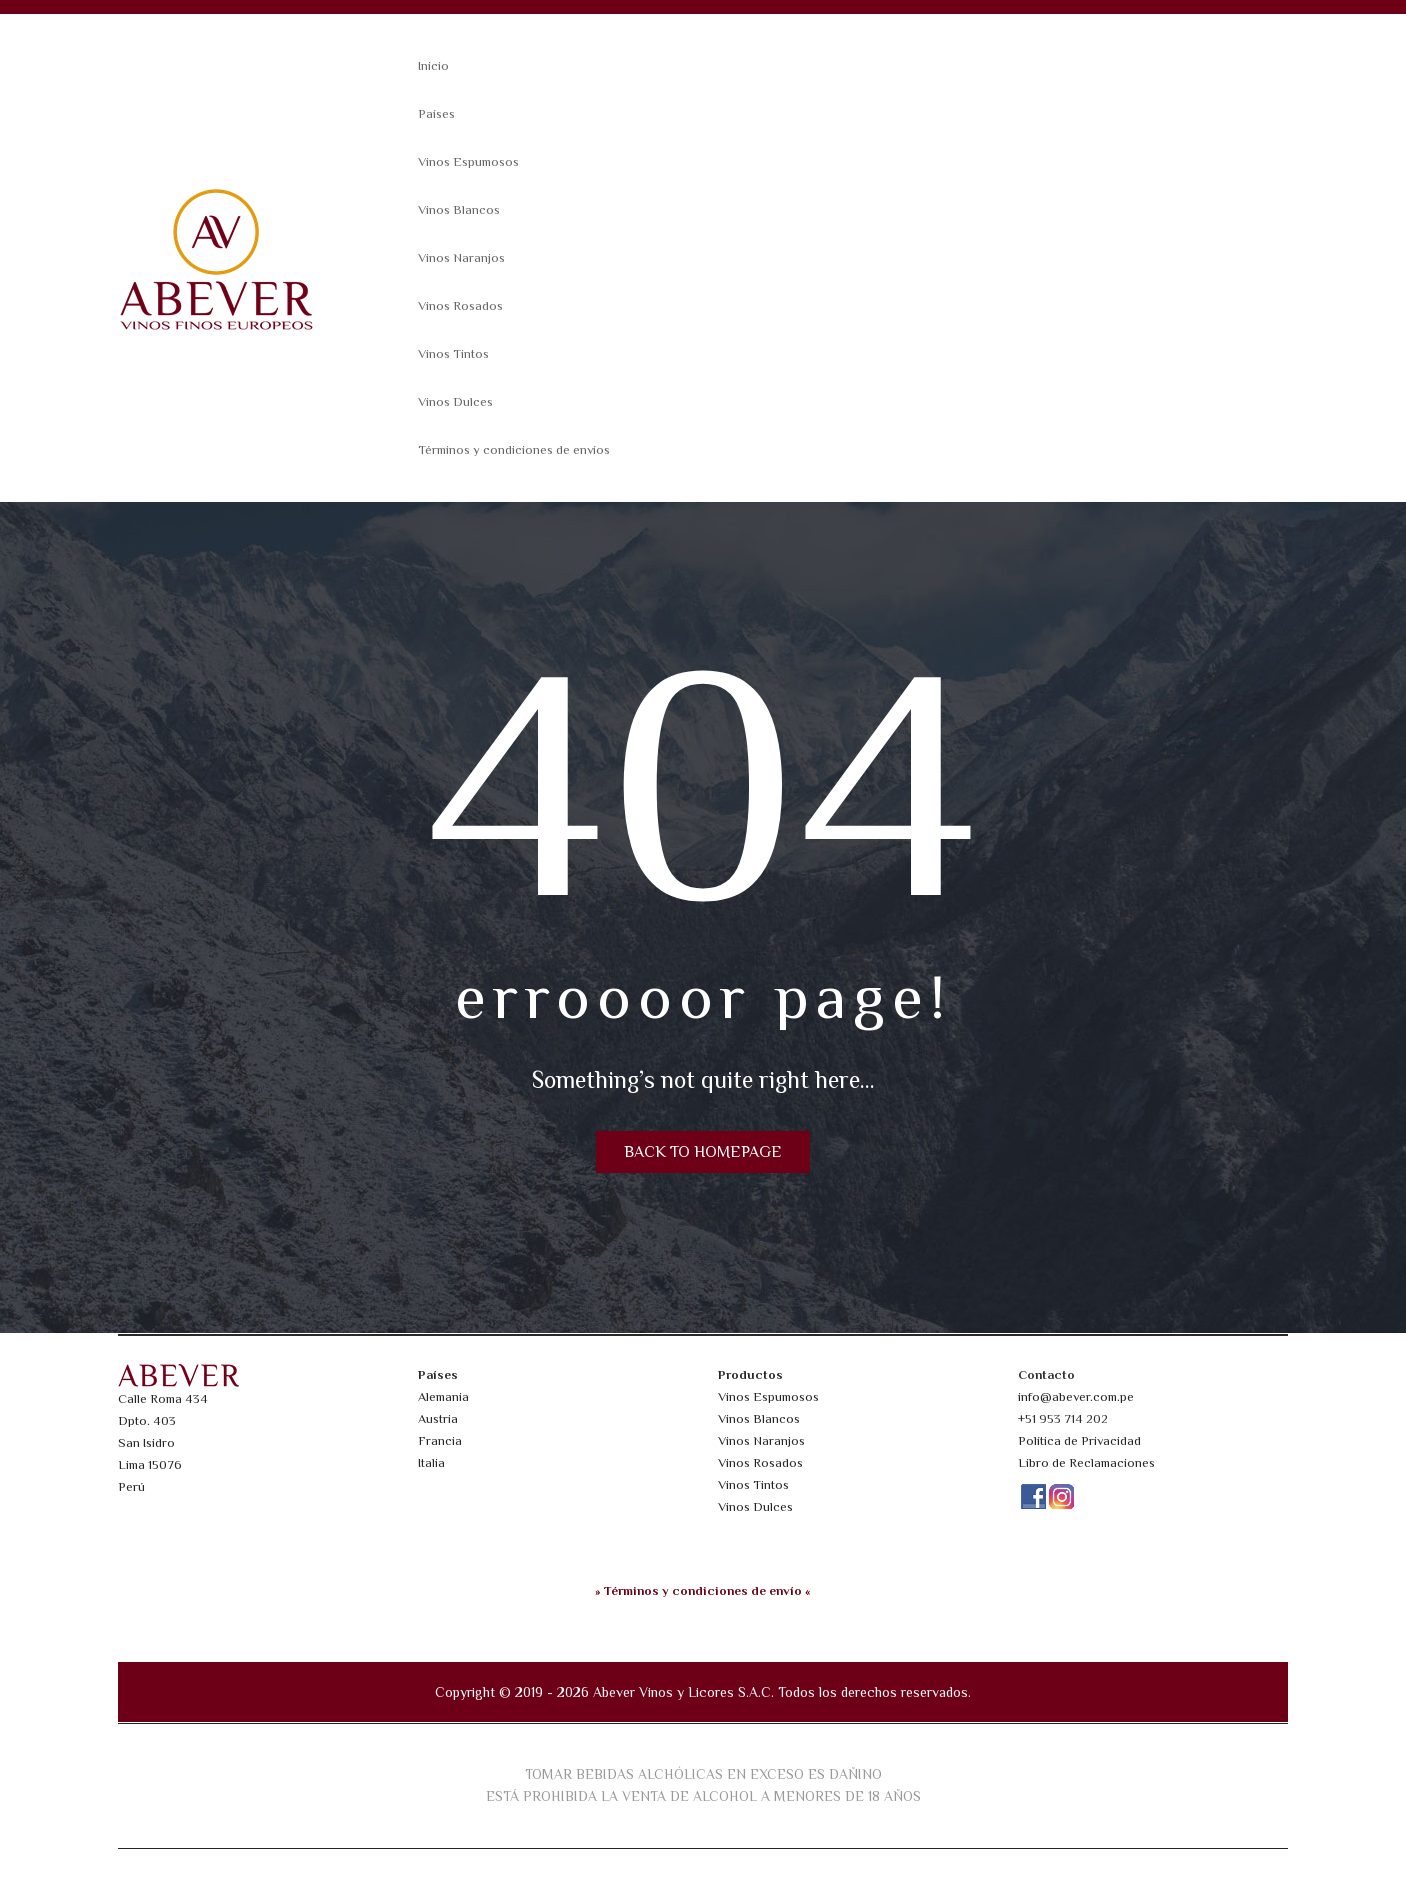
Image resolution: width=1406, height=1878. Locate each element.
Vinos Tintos (453, 353)
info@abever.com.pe (1076, 1396)
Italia (431, 1462)
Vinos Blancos (459, 209)
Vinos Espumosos (468, 161)
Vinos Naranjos (461, 257)
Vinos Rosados (460, 305)
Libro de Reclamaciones (1086, 1462)
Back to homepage (703, 1152)
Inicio (433, 65)
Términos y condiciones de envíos (514, 449)
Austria (438, 1418)
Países (436, 113)
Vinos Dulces (455, 401)
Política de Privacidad (1079, 1440)
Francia (440, 1440)
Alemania (443, 1396)
